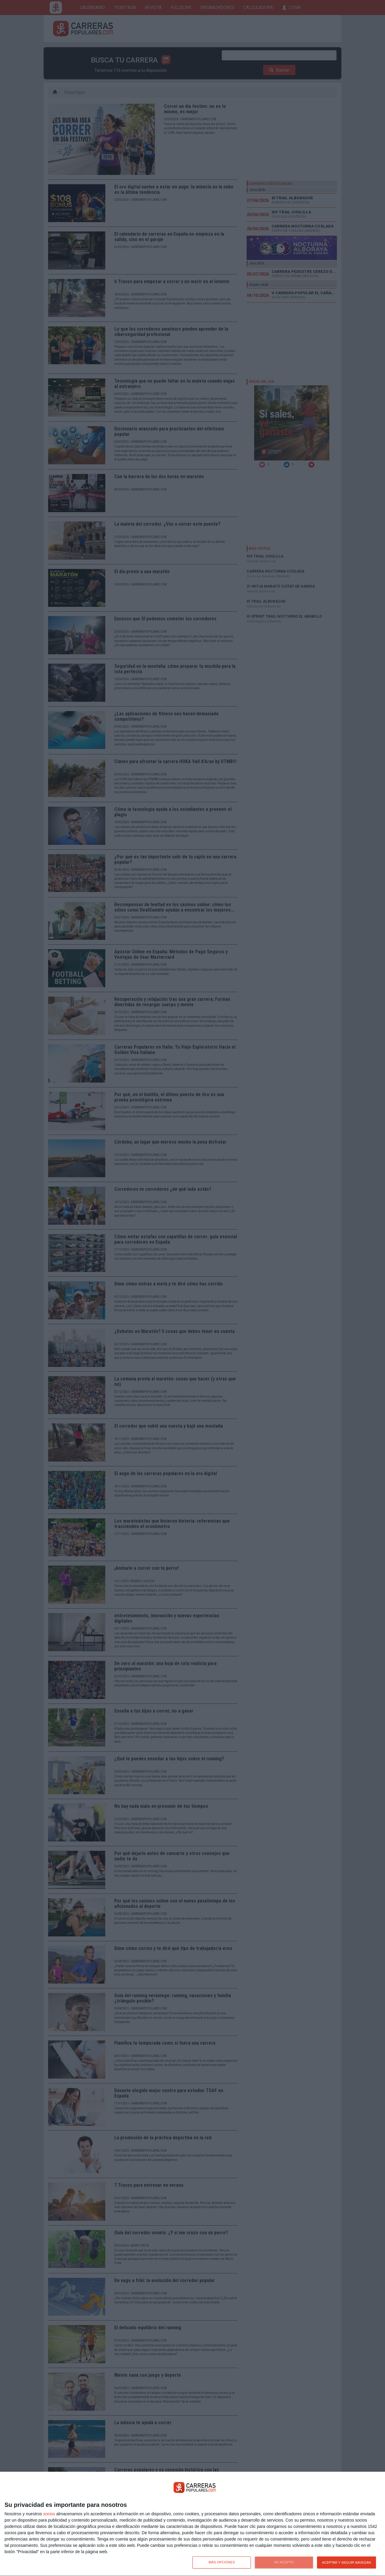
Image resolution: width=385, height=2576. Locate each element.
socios (49, 2514)
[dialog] (192, 2524)
